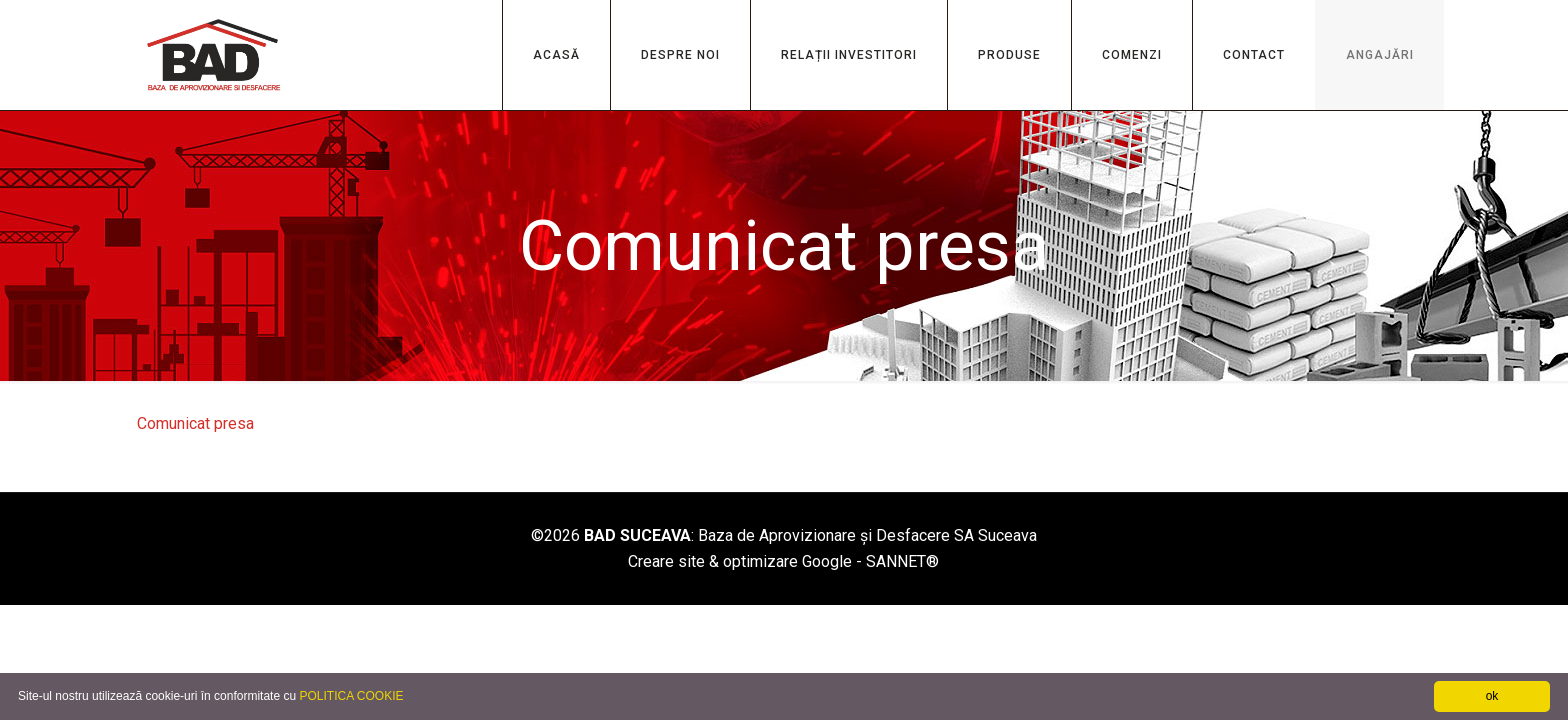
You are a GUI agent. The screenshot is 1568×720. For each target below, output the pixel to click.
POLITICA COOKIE (351, 696)
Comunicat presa (195, 423)
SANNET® (902, 561)
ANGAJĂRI (1380, 55)
